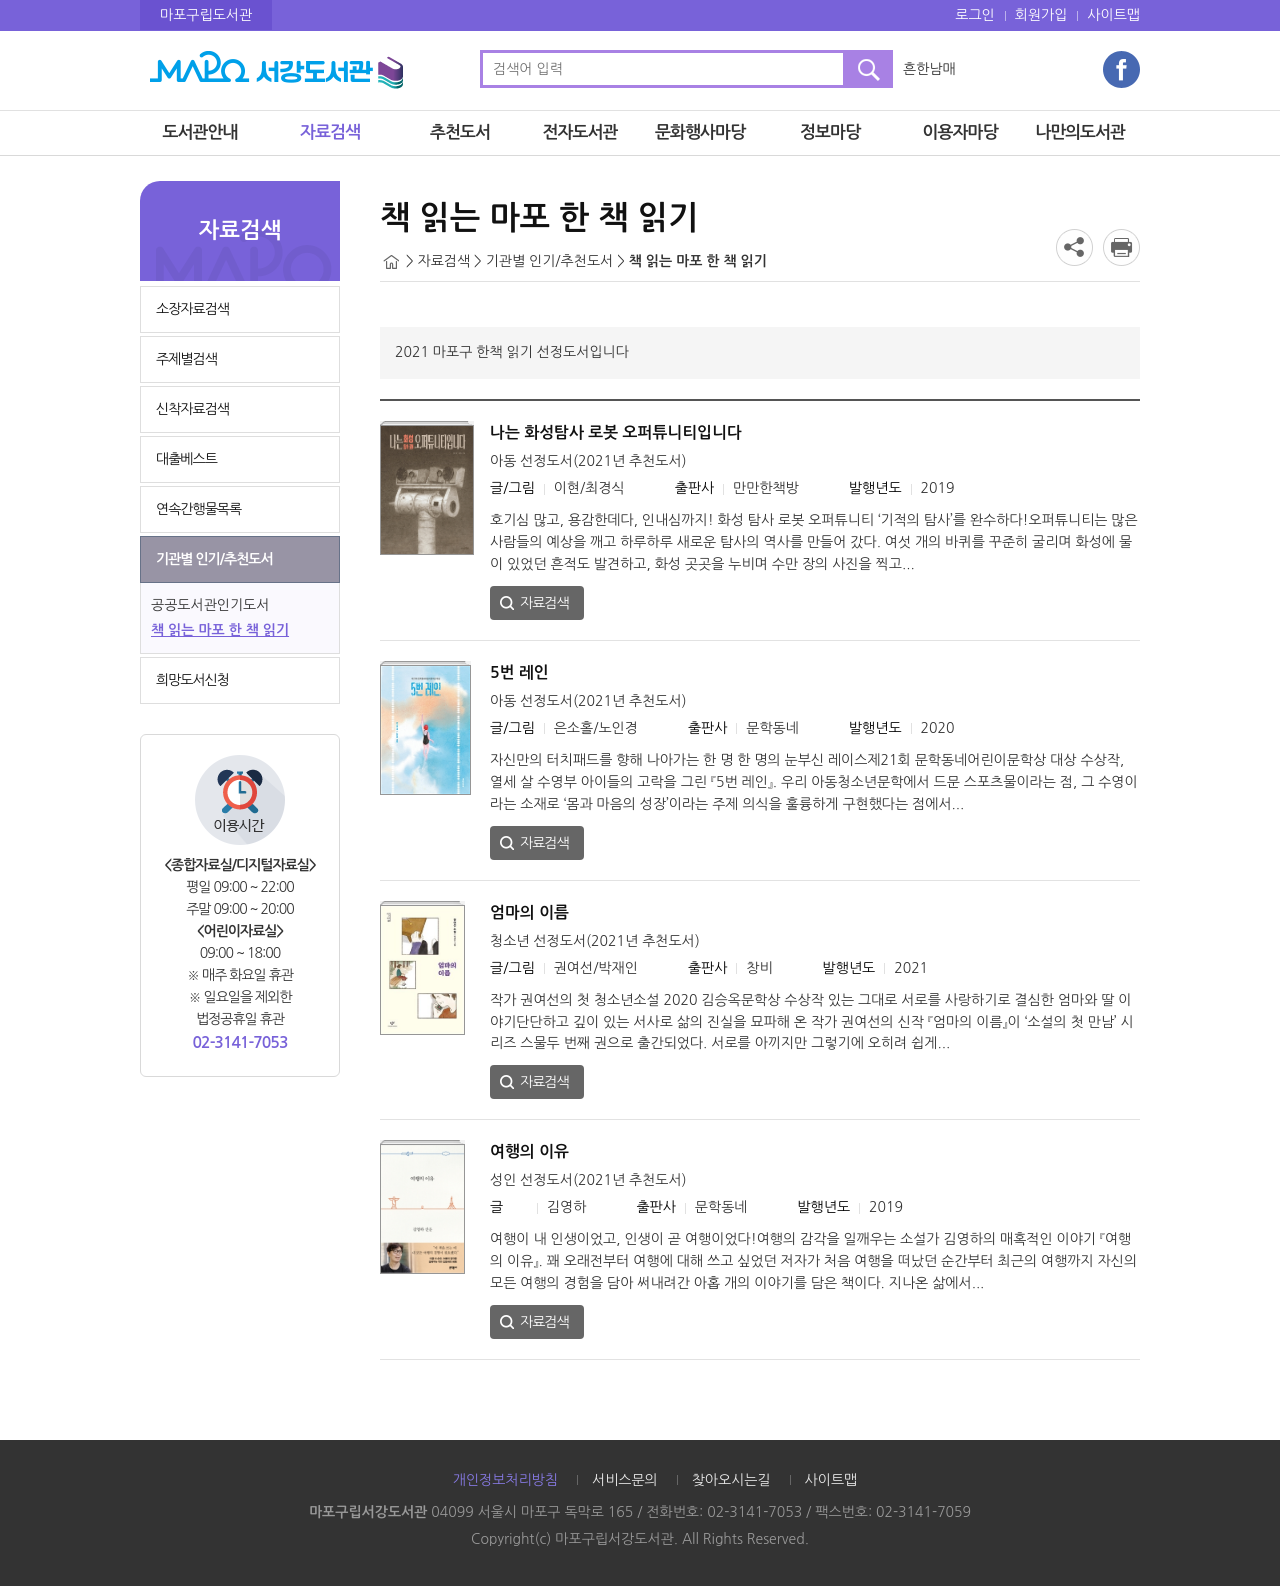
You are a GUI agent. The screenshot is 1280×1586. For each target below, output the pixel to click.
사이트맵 (1113, 15)
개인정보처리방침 (505, 1480)
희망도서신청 (192, 680)
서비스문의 (625, 1480)
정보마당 (830, 132)
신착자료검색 (192, 409)
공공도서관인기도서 (210, 605)
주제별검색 (186, 359)
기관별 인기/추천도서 (214, 559)
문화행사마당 (700, 132)
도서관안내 (200, 132)
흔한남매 (929, 69)
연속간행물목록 (198, 509)
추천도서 (460, 132)
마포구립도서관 (206, 15)
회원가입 (1041, 15)
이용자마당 (960, 132)
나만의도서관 (1080, 132)
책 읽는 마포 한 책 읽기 (220, 630)
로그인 (974, 15)
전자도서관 (580, 132)
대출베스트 (186, 459)
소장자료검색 (192, 309)
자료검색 (330, 132)
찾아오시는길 (731, 1480)
